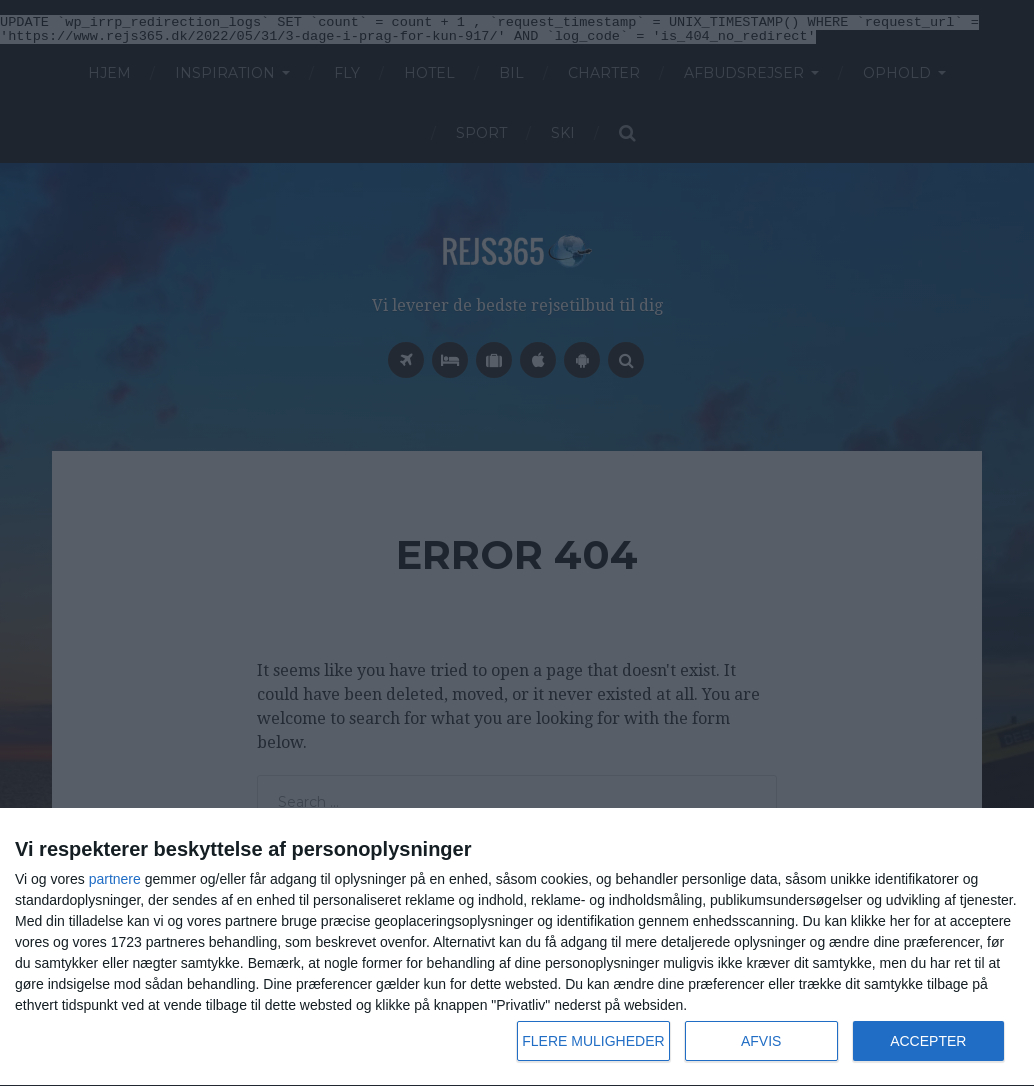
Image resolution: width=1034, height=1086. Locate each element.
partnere (115, 879)
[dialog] (517, 947)
